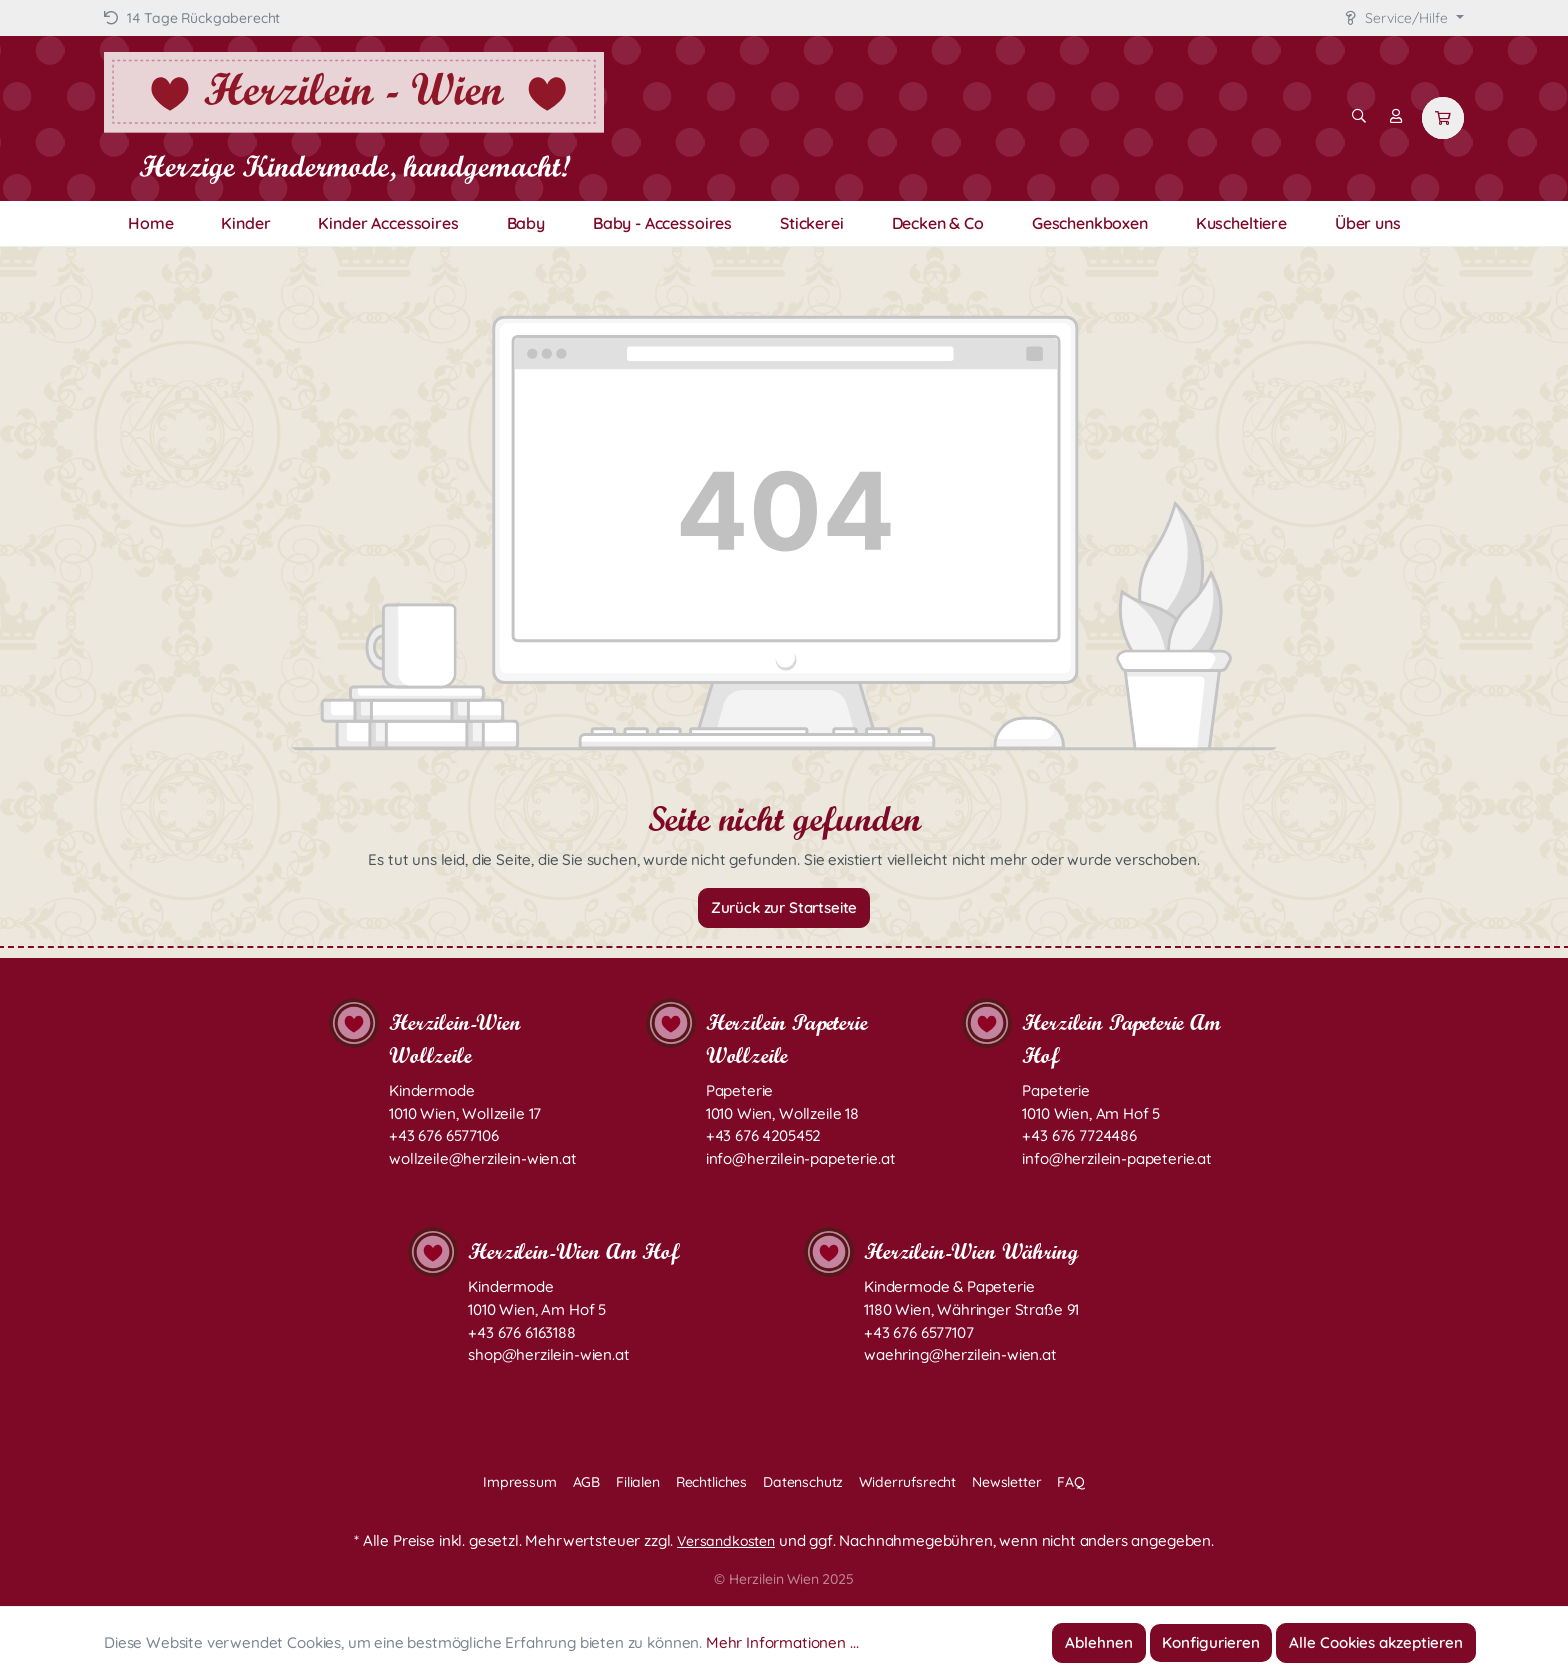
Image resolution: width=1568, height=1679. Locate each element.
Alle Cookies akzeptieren (1376, 1642)
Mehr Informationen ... (782, 1642)
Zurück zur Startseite (784, 907)
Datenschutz (803, 1482)
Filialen (638, 1482)
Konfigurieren (1211, 1642)
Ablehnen (1099, 1642)
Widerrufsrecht (907, 1482)
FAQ (1071, 1482)
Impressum (520, 1482)
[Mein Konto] (1396, 116)
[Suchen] (1359, 116)
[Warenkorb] (1443, 118)
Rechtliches (711, 1482)
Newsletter (1006, 1482)
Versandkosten (726, 1541)
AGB (587, 1482)
